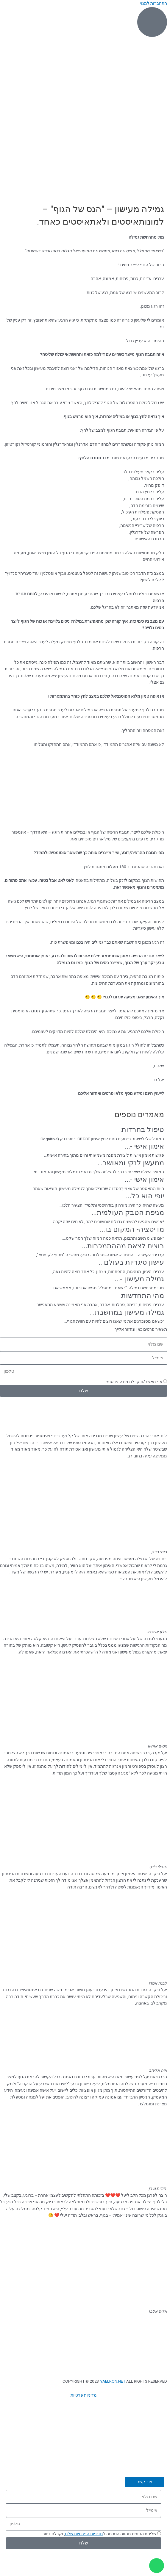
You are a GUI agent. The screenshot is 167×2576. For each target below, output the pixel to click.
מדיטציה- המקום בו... (132, 1229)
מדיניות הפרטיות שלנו (84, 2533)
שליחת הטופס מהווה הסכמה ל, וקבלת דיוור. (99, 2533)
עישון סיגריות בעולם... (131, 1262)
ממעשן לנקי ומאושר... (130, 1163)
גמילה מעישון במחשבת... (126, 1312)
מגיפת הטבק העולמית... (127, 1212)
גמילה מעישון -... (139, 1279)
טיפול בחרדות (142, 1129)
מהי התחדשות (142, 1295)
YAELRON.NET (112, 2381)
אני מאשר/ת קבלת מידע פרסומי (134, 1381)
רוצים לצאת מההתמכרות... (123, 1246)
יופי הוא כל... (145, 1196)
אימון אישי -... (144, 1146)
